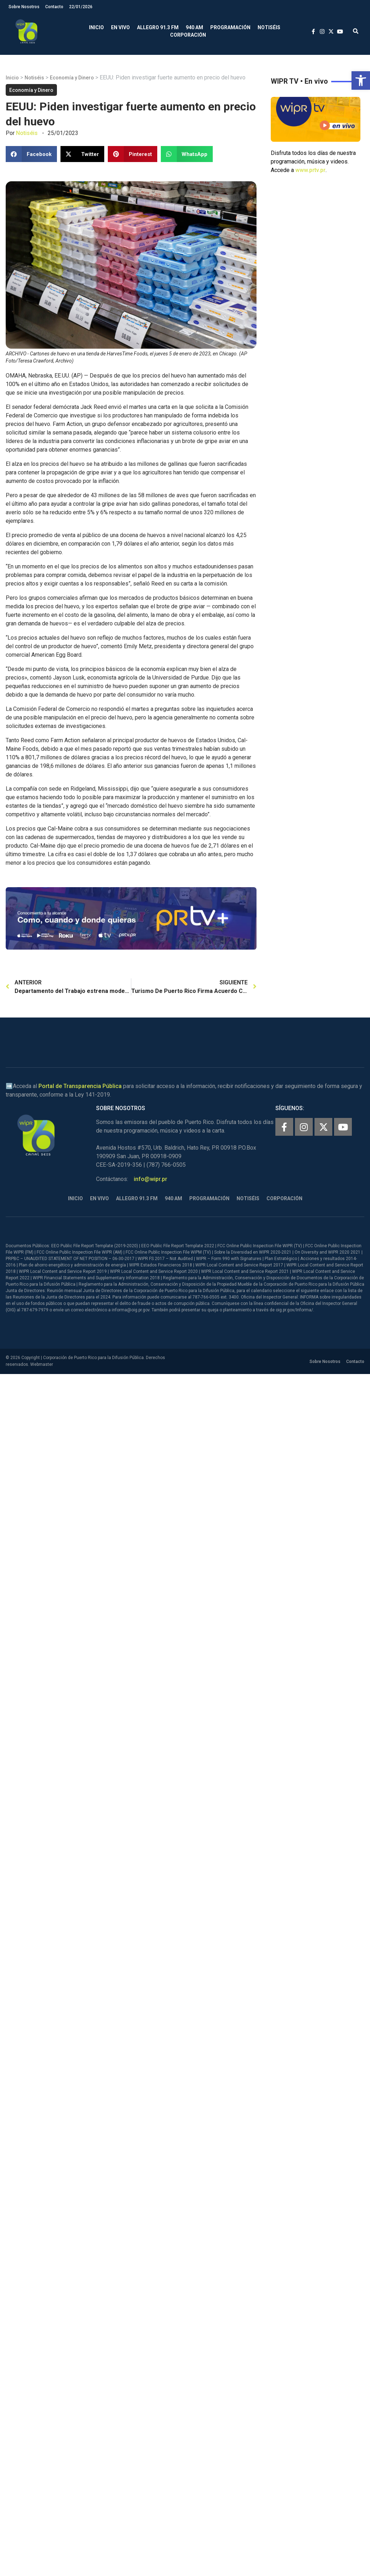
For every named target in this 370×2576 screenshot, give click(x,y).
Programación (230, 27)
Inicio (96, 27)
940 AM (194, 27)
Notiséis (269, 27)
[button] (361, 80)
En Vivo (120, 27)
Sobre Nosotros (24, 6)
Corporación (188, 35)
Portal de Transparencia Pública (80, 1086)
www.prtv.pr (310, 170)
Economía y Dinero (72, 77)
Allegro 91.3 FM (158, 27)
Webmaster (41, 1364)
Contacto (54, 6)
